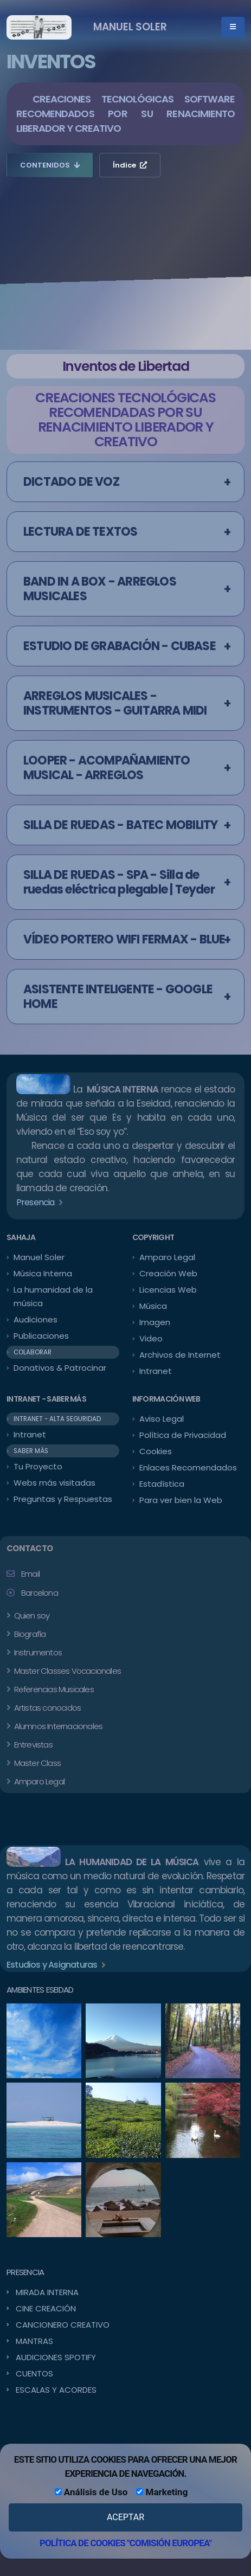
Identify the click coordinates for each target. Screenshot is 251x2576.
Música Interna (43, 1273)
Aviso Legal (161, 1418)
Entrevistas (32, 1744)
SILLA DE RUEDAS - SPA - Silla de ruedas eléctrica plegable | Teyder (119, 882)
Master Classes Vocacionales (66, 1670)
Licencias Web (168, 1289)
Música (153, 1306)
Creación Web (168, 1273)
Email (30, 1573)
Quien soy (30, 1615)
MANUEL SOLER (130, 27)
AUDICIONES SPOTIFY (56, 2357)
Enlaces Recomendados (188, 1467)
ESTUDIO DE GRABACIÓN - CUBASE (119, 646)
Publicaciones (41, 1335)
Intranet (155, 1371)
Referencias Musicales (52, 1689)
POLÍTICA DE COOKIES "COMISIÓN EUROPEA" (125, 2543)
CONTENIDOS (50, 165)
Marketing (162, 2492)
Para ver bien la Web (180, 1500)
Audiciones (35, 1319)
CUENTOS (34, 2373)
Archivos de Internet (180, 1354)
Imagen (154, 1322)
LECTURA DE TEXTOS (80, 531)
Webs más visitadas (54, 1482)
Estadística (161, 1483)
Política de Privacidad (182, 1435)
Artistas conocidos (46, 1707)
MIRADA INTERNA (47, 2292)
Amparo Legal (167, 1257)
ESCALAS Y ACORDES (56, 2389)
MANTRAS (34, 2341)
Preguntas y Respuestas (63, 1499)
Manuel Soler (39, 1257)
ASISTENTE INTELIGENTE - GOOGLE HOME (118, 996)
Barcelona (39, 1592)
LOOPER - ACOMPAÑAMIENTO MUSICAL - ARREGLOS (106, 767)
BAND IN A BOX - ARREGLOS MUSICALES (99, 589)
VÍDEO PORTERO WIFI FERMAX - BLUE (124, 939)
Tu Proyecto (38, 1466)
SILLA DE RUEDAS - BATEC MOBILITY (120, 825)
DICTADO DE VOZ (71, 481)
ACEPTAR (125, 2517)
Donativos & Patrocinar (60, 1367)
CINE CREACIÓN (46, 2308)
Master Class (36, 1763)
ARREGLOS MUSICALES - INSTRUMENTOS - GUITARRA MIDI (115, 703)
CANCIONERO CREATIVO (63, 2324)
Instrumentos (37, 1652)
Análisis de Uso (91, 2492)
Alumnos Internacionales (57, 1726)
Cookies (155, 1451)
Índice (130, 165)
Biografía (29, 1634)
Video (151, 1338)
